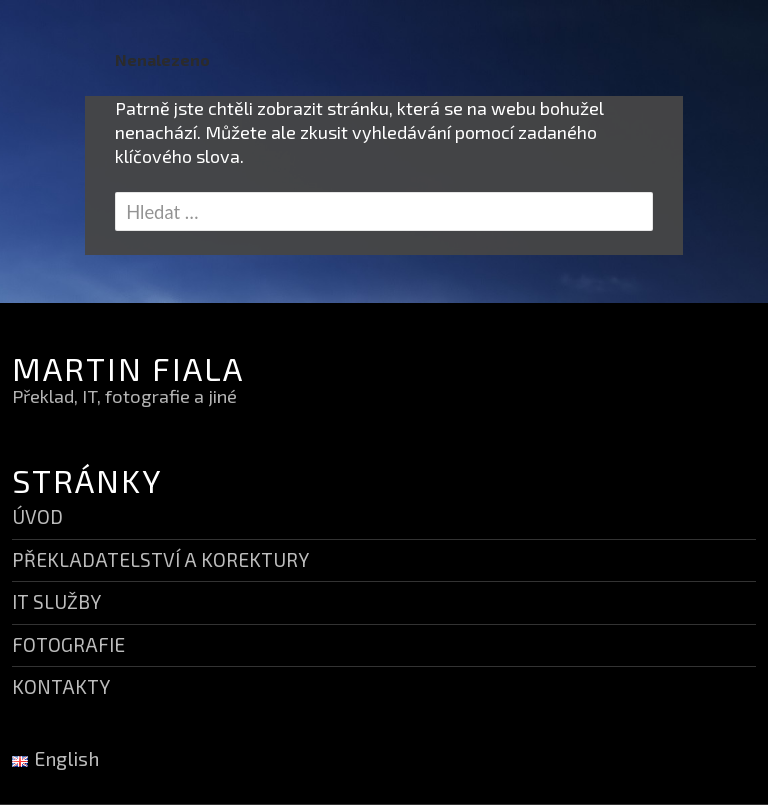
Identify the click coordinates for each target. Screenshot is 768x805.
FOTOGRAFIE (68, 644)
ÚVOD (37, 516)
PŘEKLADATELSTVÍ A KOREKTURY (160, 559)
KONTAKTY (61, 686)
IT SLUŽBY (56, 601)
